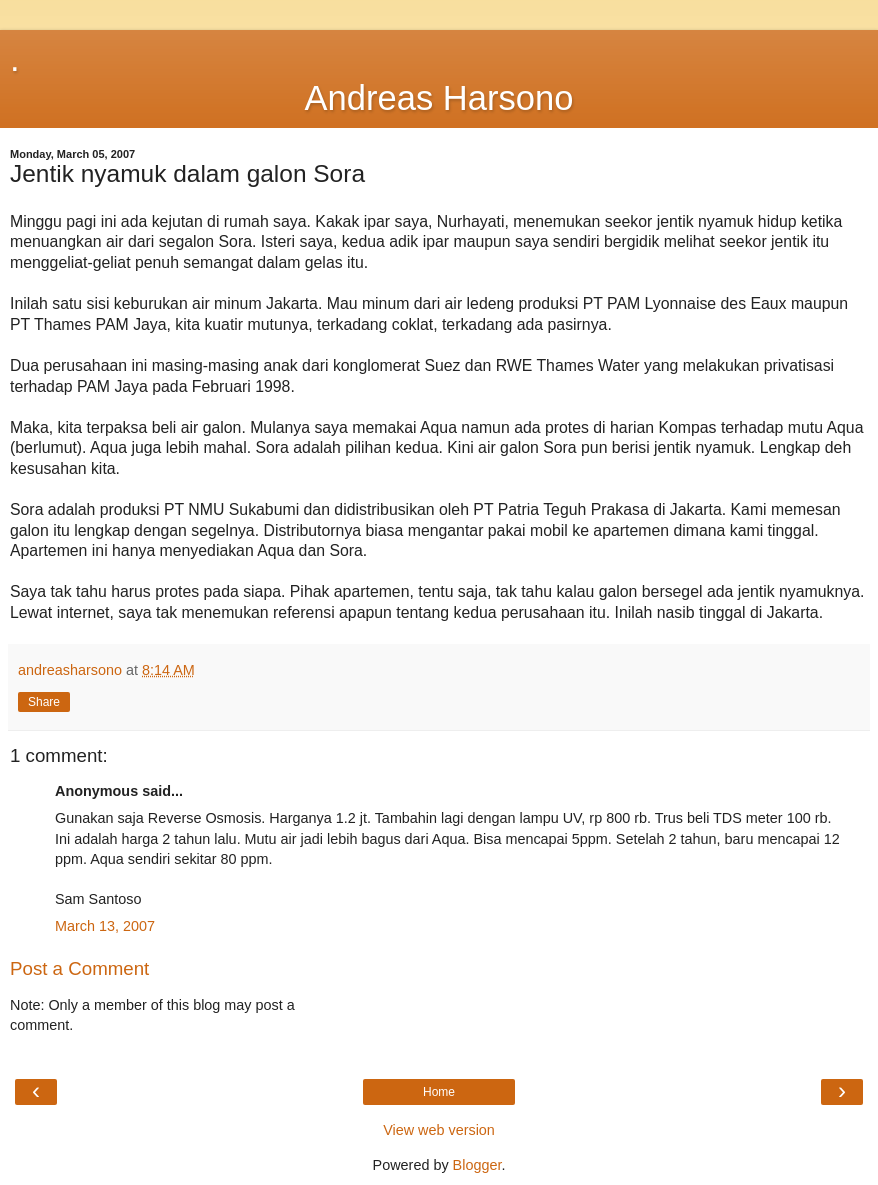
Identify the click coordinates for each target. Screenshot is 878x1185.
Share (44, 702)
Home (439, 1092)
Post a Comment (79, 968)
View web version (439, 1130)
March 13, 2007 (105, 926)
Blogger (477, 1165)
